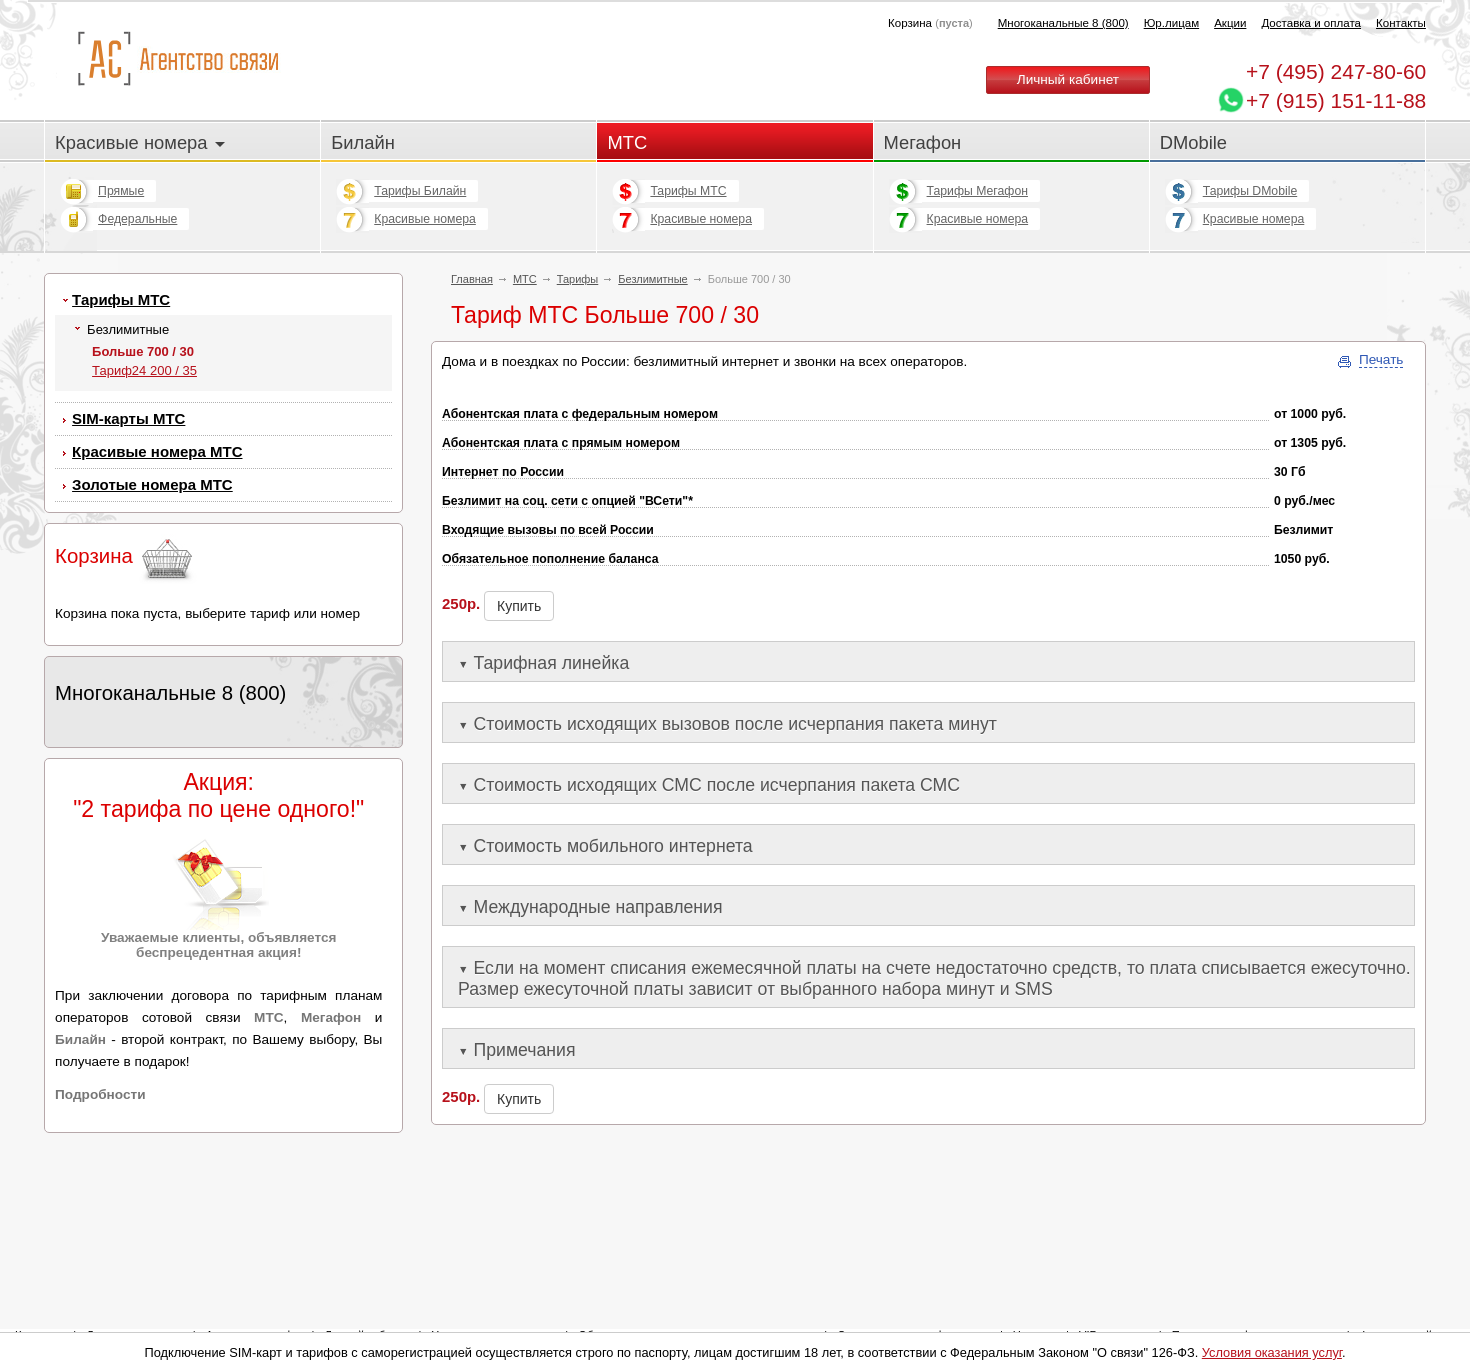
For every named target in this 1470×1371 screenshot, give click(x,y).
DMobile (1193, 142)
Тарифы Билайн (420, 191)
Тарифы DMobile (1250, 191)
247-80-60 (1336, 71)
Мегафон (923, 142)
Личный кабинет (1068, 79)
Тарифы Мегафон (977, 191)
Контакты (1401, 23)
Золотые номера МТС (152, 484)
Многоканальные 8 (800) (1063, 23)
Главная (472, 279)
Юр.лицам (1171, 23)
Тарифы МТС (688, 191)
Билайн (363, 142)
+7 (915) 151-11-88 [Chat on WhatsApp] (1336, 100)
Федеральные (137, 219)
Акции (1230, 23)
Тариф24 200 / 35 (144, 370)
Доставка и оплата (1311, 23)
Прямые (121, 191)
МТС (627, 142)
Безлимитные (652, 279)
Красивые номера (140, 142)
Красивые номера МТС (157, 451)
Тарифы (578, 279)
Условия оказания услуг (1272, 1352)
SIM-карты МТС (128, 418)
